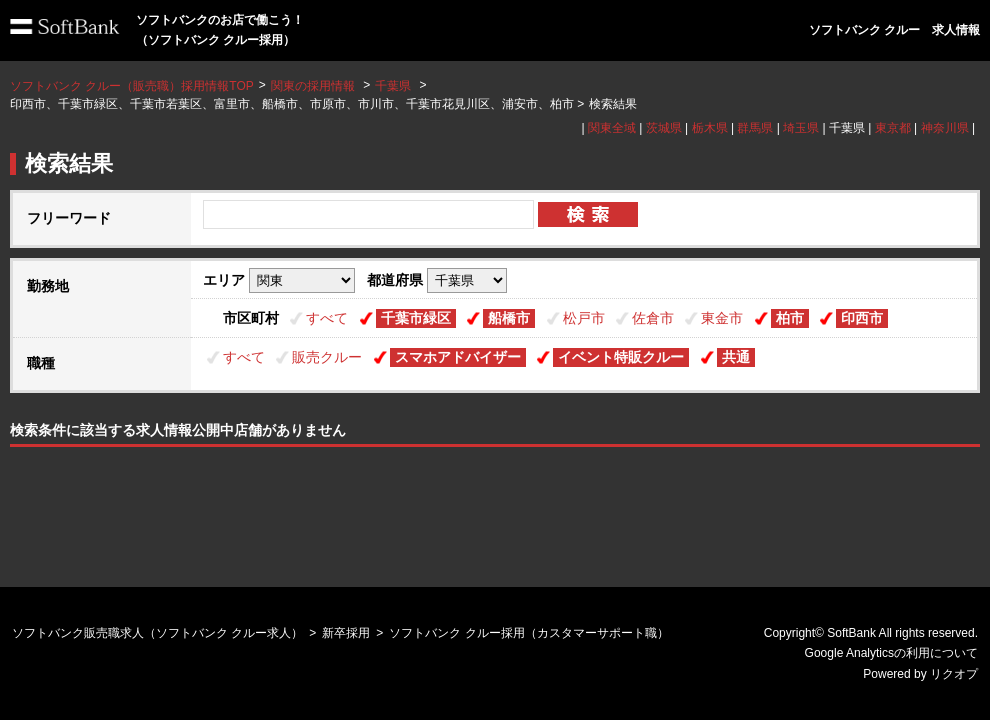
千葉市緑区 (416, 318)
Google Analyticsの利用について (891, 653)
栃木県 (710, 128)
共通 (736, 357)
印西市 (862, 318)
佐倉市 (653, 318)
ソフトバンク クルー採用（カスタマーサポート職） (528, 633)
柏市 (790, 318)
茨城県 (664, 128)
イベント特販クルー (621, 357)
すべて (327, 318)
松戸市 (584, 318)
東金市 (722, 318)
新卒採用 (346, 633)
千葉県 (393, 86)
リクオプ (954, 674)
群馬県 (755, 128)
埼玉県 (801, 128)
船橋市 (509, 318)
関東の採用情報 (314, 86)
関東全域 (612, 128)
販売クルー (327, 357)
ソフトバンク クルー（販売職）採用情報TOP (132, 86)
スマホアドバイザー (458, 357)
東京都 (893, 128)
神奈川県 (945, 128)
